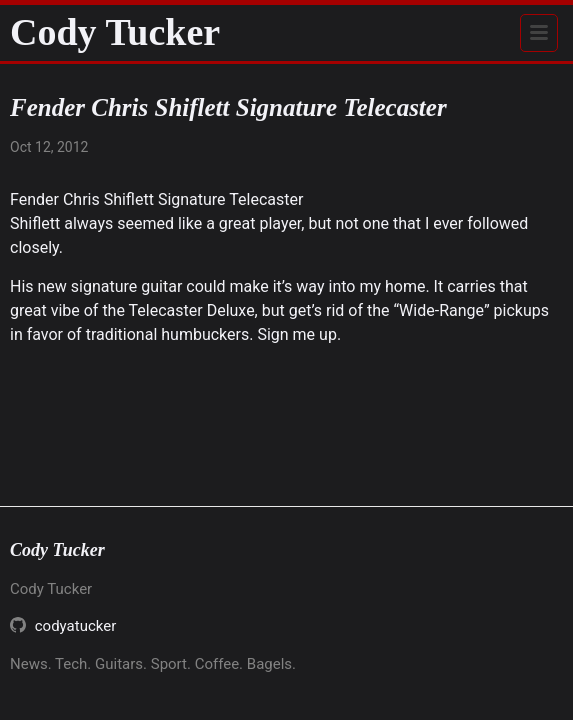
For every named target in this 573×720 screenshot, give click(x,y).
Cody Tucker (115, 32)
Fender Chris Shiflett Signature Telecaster (156, 199)
